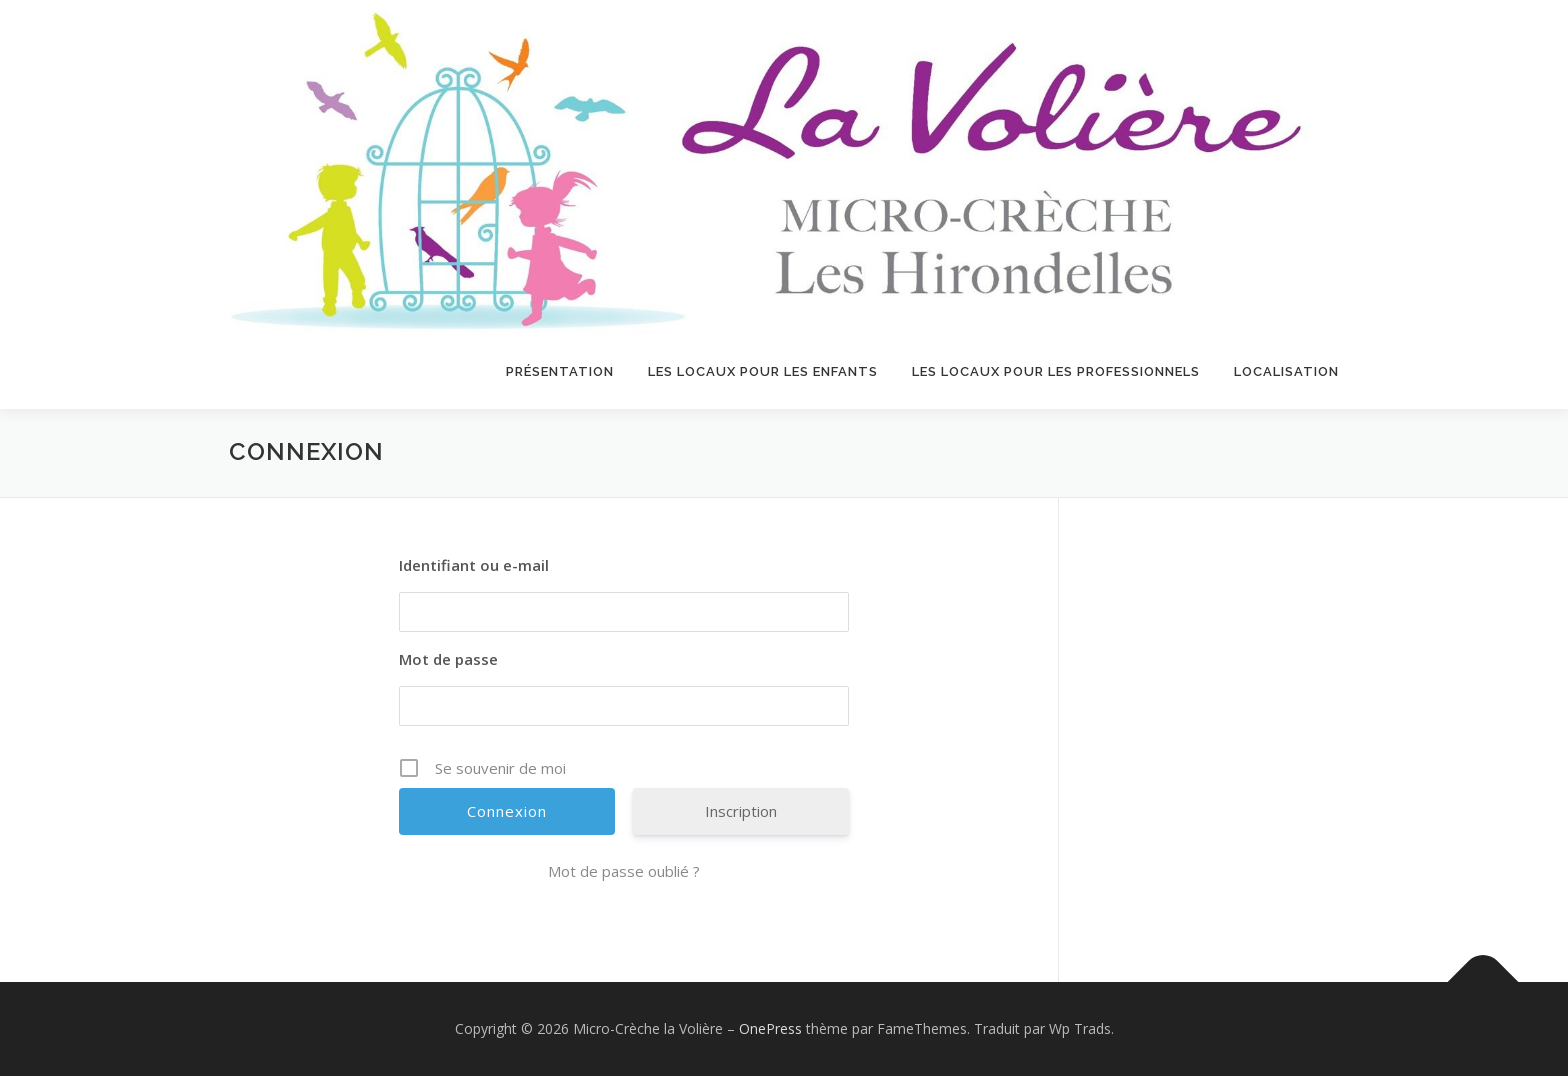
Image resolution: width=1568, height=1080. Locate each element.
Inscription (741, 815)
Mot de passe (448, 663)
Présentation (560, 371)
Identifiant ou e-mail (474, 569)
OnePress (770, 1032)
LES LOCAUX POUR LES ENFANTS (763, 371)
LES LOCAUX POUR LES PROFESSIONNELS (1056, 371)
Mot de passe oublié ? (624, 875)
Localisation (1286, 371)
